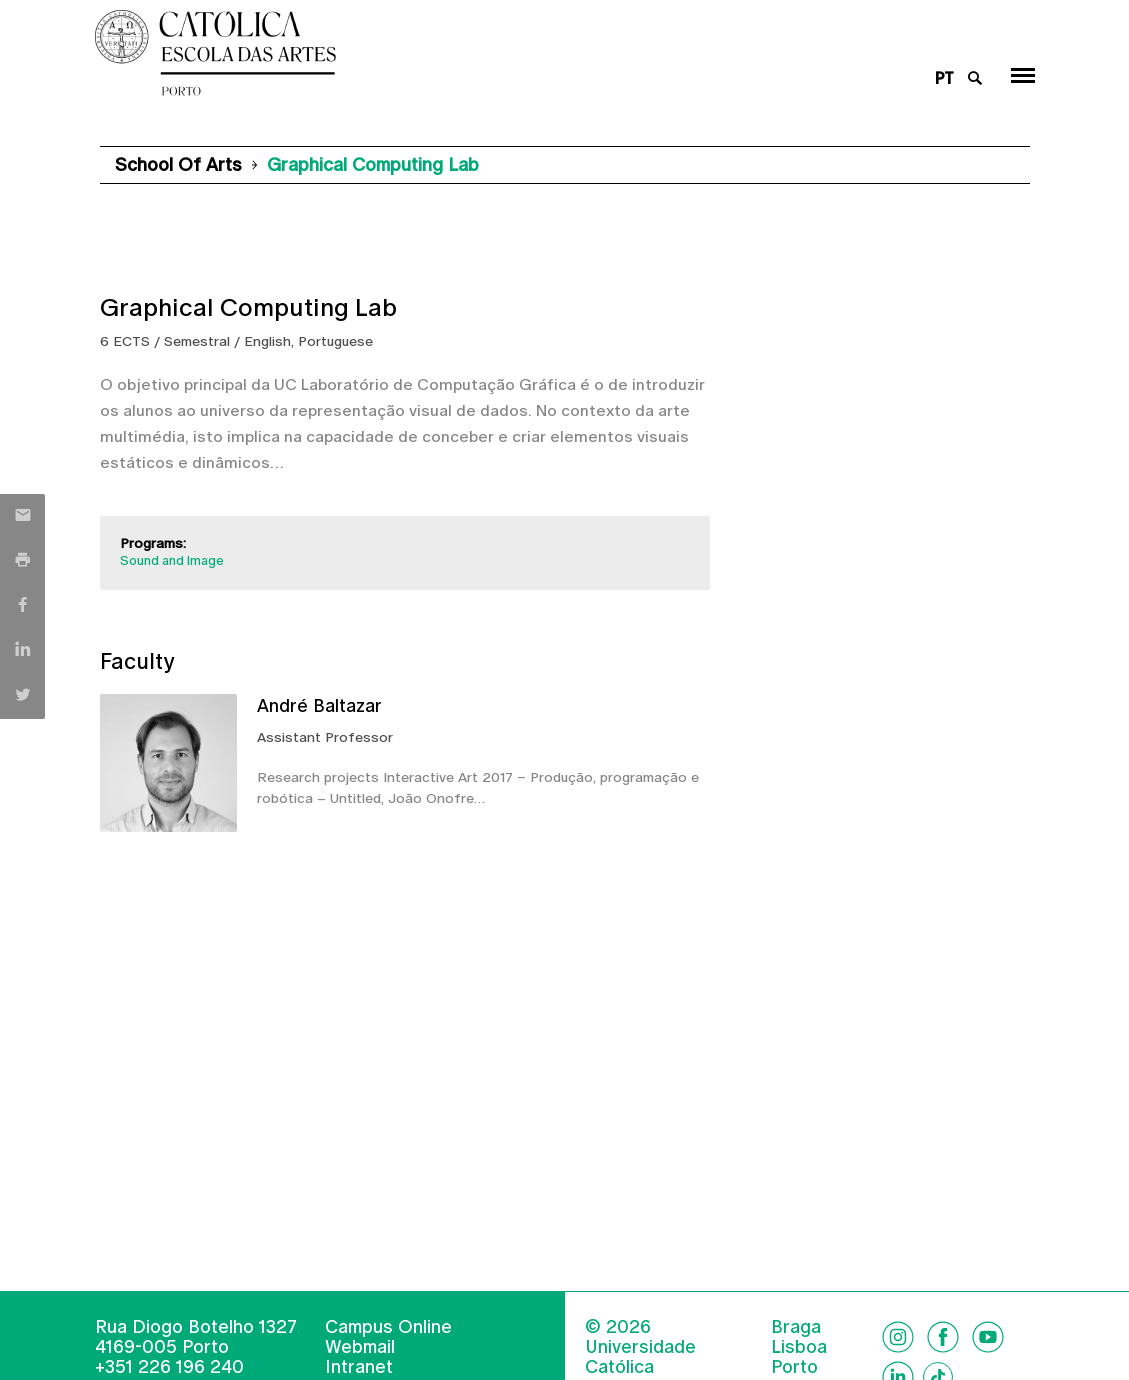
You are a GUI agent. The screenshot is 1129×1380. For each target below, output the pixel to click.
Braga (796, 1327)
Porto (794, 1367)
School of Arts (178, 164)
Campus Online (388, 1326)
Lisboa (799, 1347)
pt (944, 78)
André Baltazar (319, 705)
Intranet (359, 1366)
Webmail (360, 1346)
